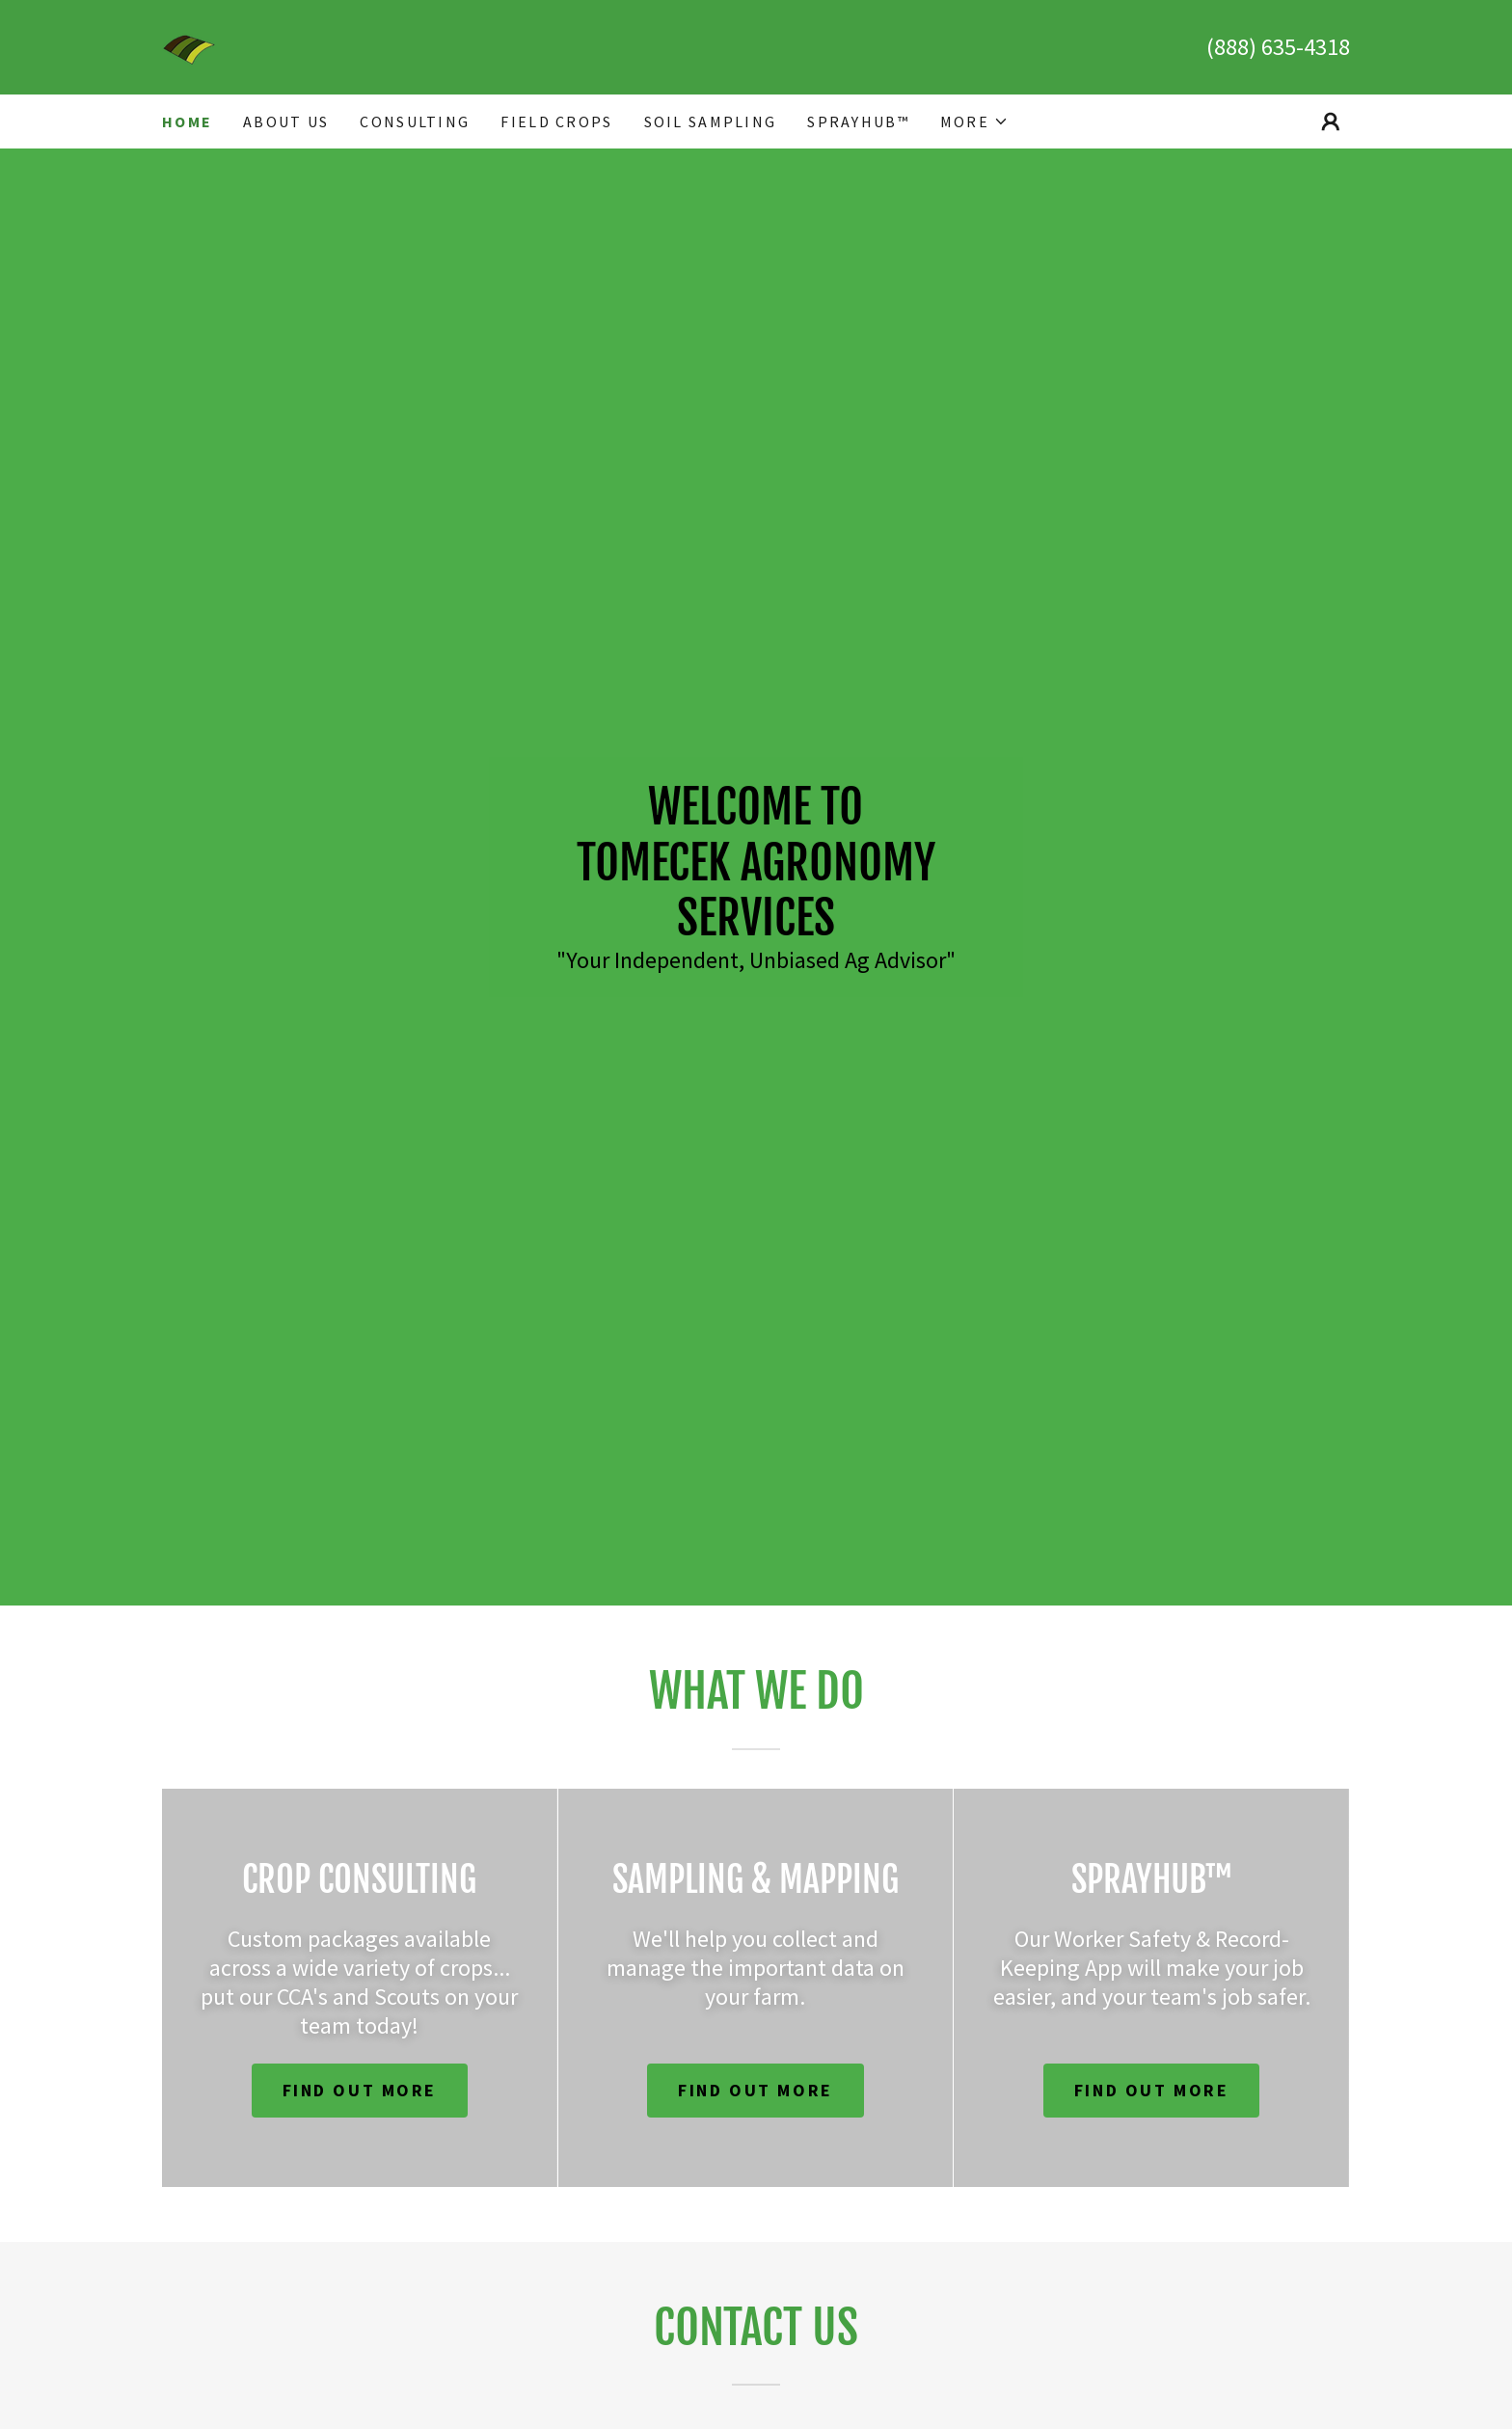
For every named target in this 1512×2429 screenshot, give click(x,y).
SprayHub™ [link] (858, 121)
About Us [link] (286, 121)
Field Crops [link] (556, 121)
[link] (189, 45)
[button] (974, 121)
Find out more (360, 2090)
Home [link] (187, 121)
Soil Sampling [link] (710, 121)
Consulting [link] (415, 121)
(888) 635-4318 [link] (1278, 47)
